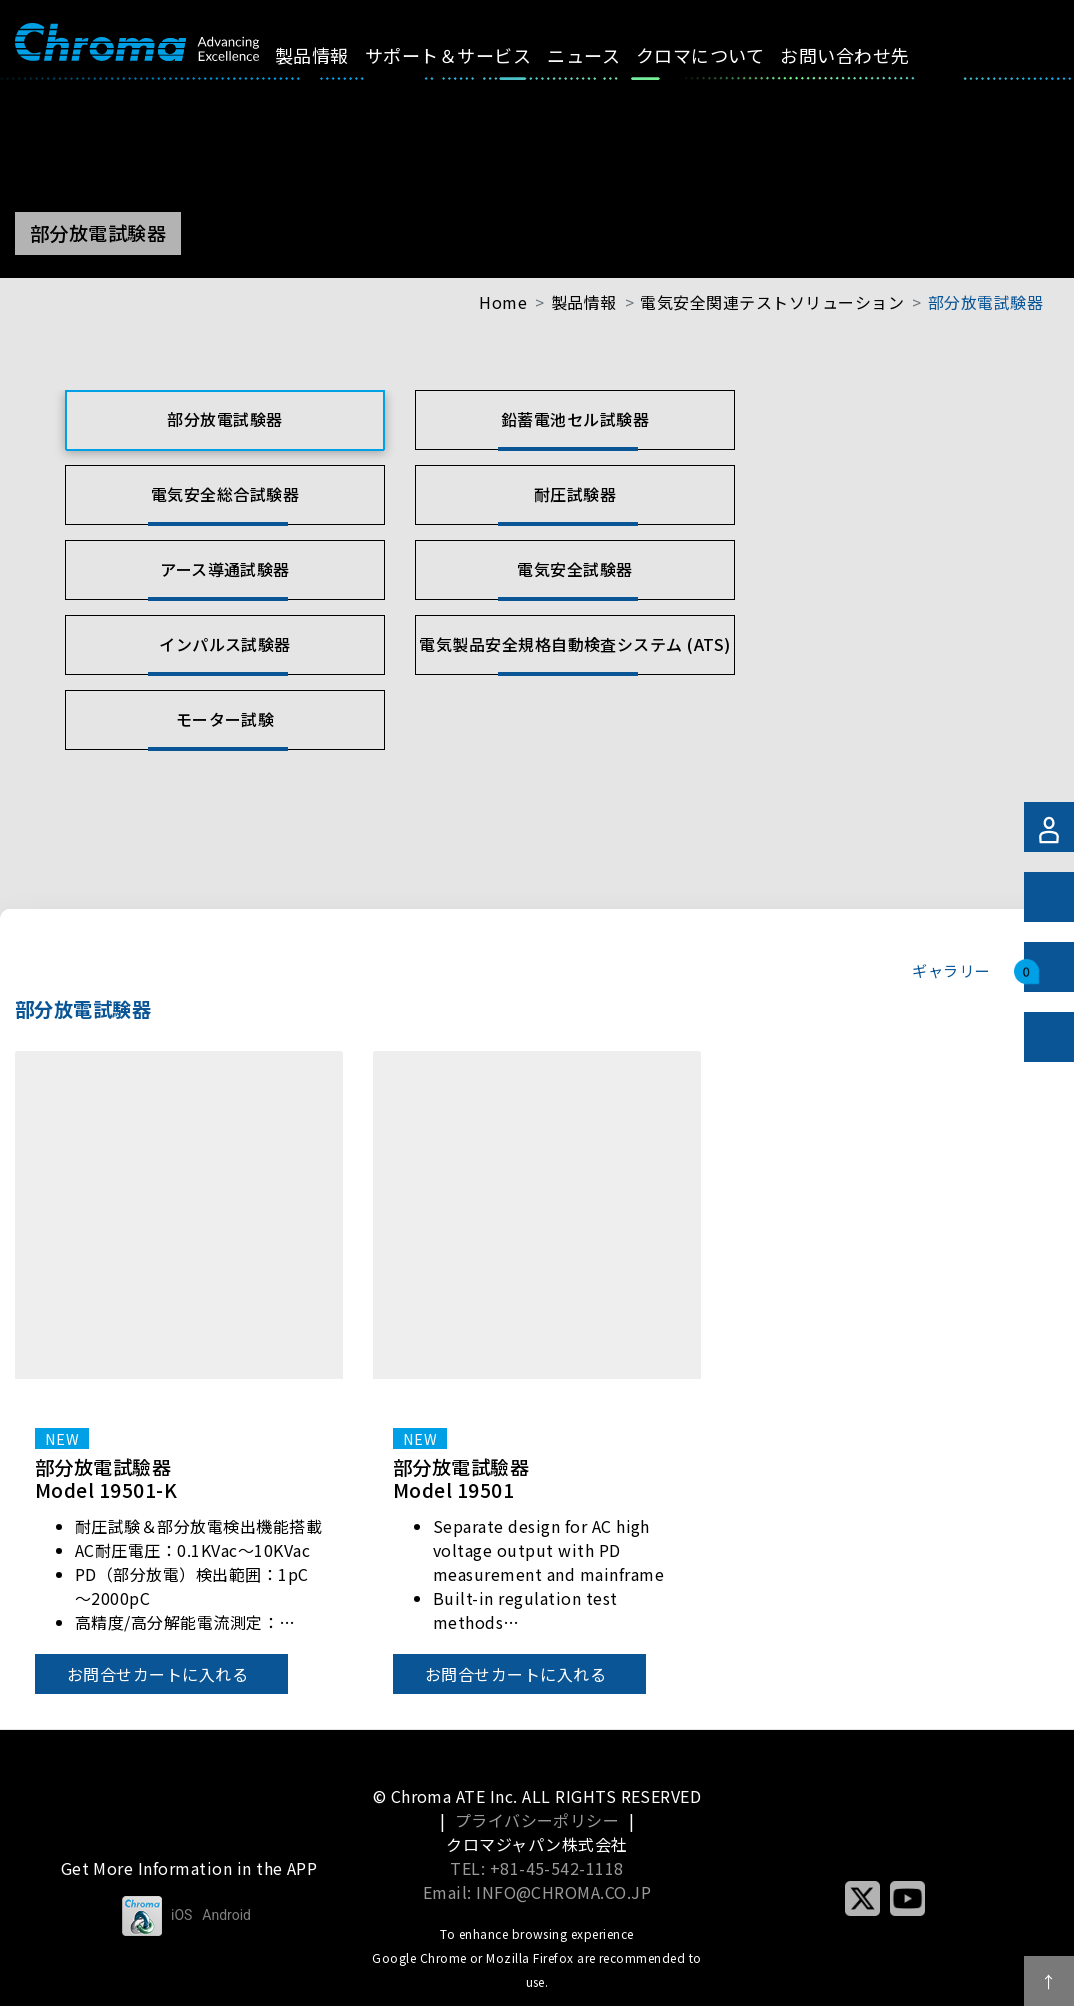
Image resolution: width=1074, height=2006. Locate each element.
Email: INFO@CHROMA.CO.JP (537, 1892)
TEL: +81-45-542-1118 (537, 1868)
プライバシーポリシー (537, 1820)
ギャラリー (950, 970)
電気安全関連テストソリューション (772, 302)
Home (503, 302)
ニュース (606, 55)
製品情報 (335, 55)
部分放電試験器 (985, 302)
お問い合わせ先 (867, 55)
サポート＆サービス (471, 55)
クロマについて (723, 55)
